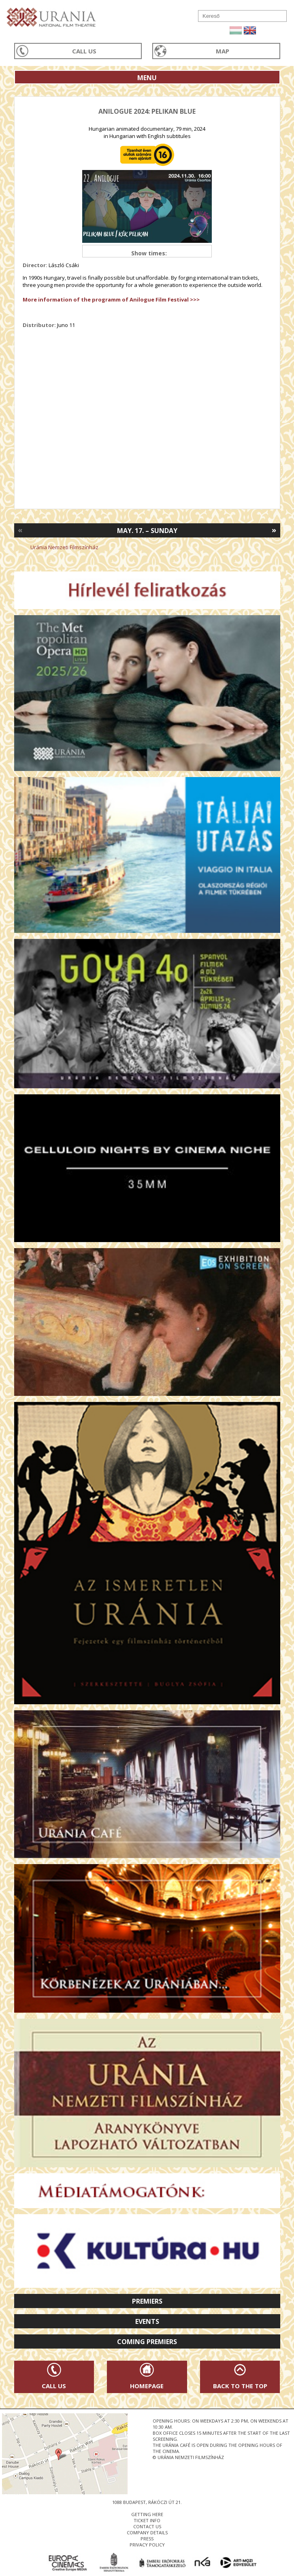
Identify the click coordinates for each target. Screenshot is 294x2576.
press (147, 2539)
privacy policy (147, 2545)
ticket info (147, 2520)
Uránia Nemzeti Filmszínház (64, 547)
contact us (147, 2526)
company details (147, 2532)
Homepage (147, 2386)
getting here (147, 2514)
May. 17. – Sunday (147, 530)
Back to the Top (240, 2386)
